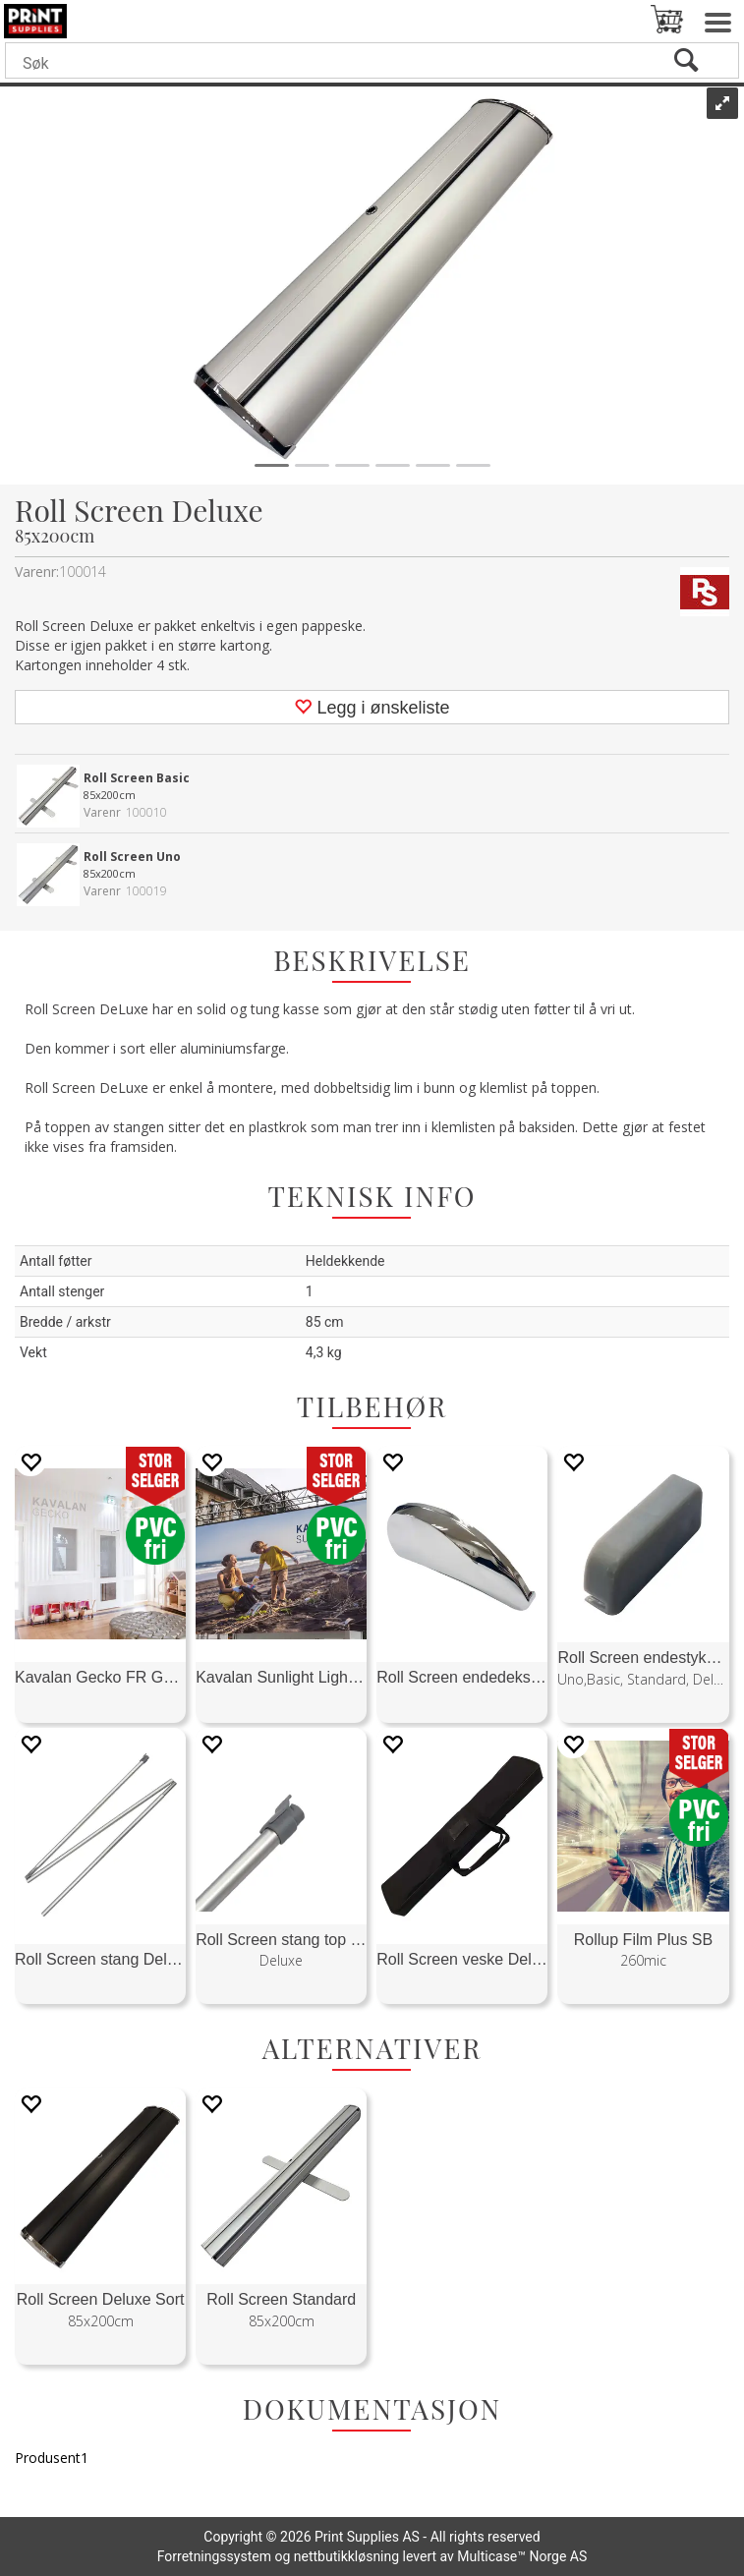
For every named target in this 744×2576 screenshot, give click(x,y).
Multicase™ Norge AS (522, 2556)
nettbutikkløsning (346, 2556)
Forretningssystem (214, 2556)
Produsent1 (51, 2457)
